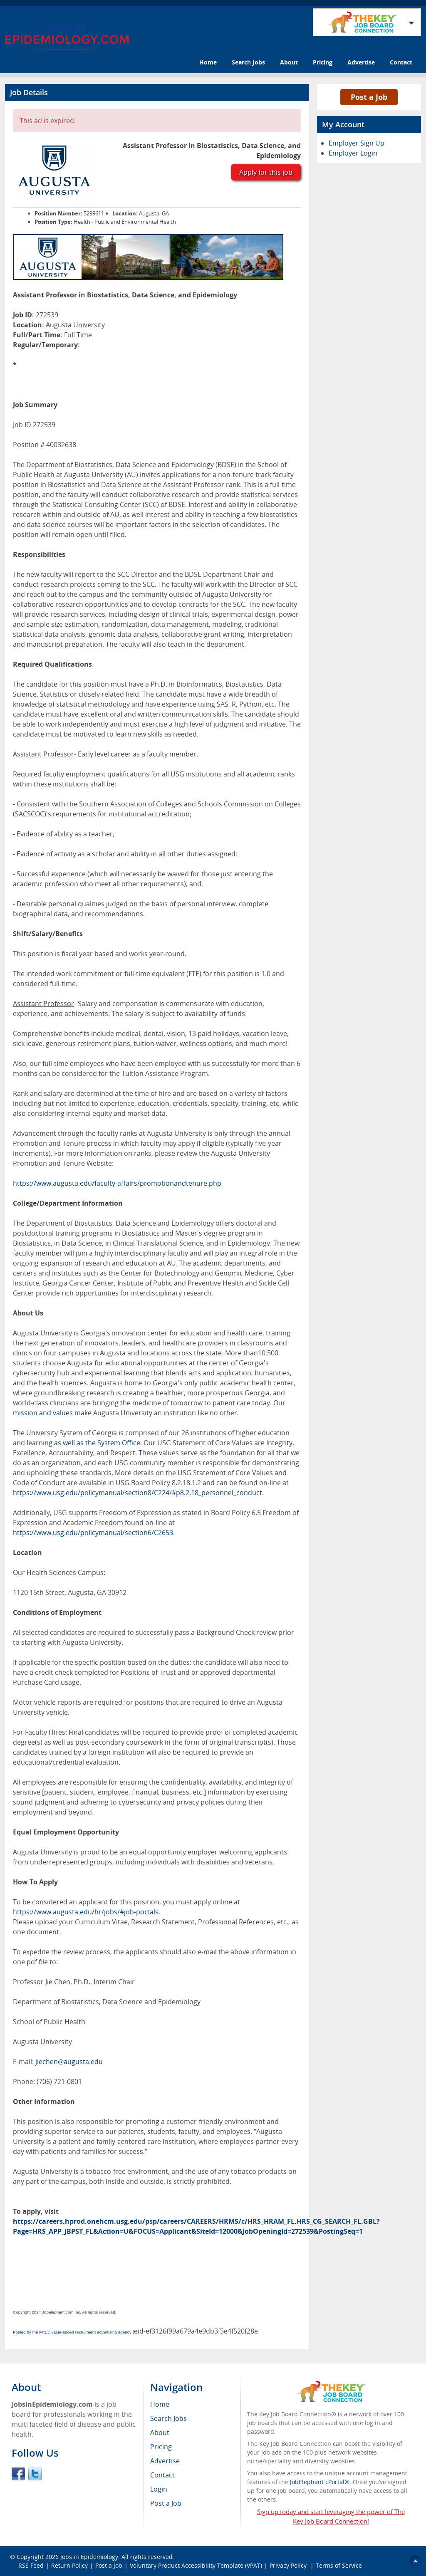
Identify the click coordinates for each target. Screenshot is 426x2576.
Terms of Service (339, 2565)
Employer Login (353, 153)
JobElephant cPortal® (319, 2482)
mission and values (43, 1412)
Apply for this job (265, 172)
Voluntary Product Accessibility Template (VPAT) (196, 2565)
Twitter (35, 2473)
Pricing (322, 62)
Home (208, 62)
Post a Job (369, 97)
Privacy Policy (289, 2565)
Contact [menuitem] (162, 2475)
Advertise (361, 62)
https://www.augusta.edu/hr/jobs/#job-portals (86, 1911)
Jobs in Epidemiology (89, 2557)
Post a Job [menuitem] (165, 2503)
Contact (401, 62)
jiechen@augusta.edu (69, 2061)
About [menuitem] (159, 2432)
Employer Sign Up (356, 143)
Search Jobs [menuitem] (168, 2418)
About (289, 62)
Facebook (18, 2473)
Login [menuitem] (158, 2489)
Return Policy (69, 2565)
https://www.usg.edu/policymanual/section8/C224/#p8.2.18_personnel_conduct (137, 1492)
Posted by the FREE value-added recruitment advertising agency (72, 2332)
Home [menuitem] (159, 2404)
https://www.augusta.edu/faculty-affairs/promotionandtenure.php (117, 1183)
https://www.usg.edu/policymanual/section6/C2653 (93, 1532)
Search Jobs (248, 62)
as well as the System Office (97, 1442)
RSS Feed (31, 2565)
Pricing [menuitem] (161, 2446)
